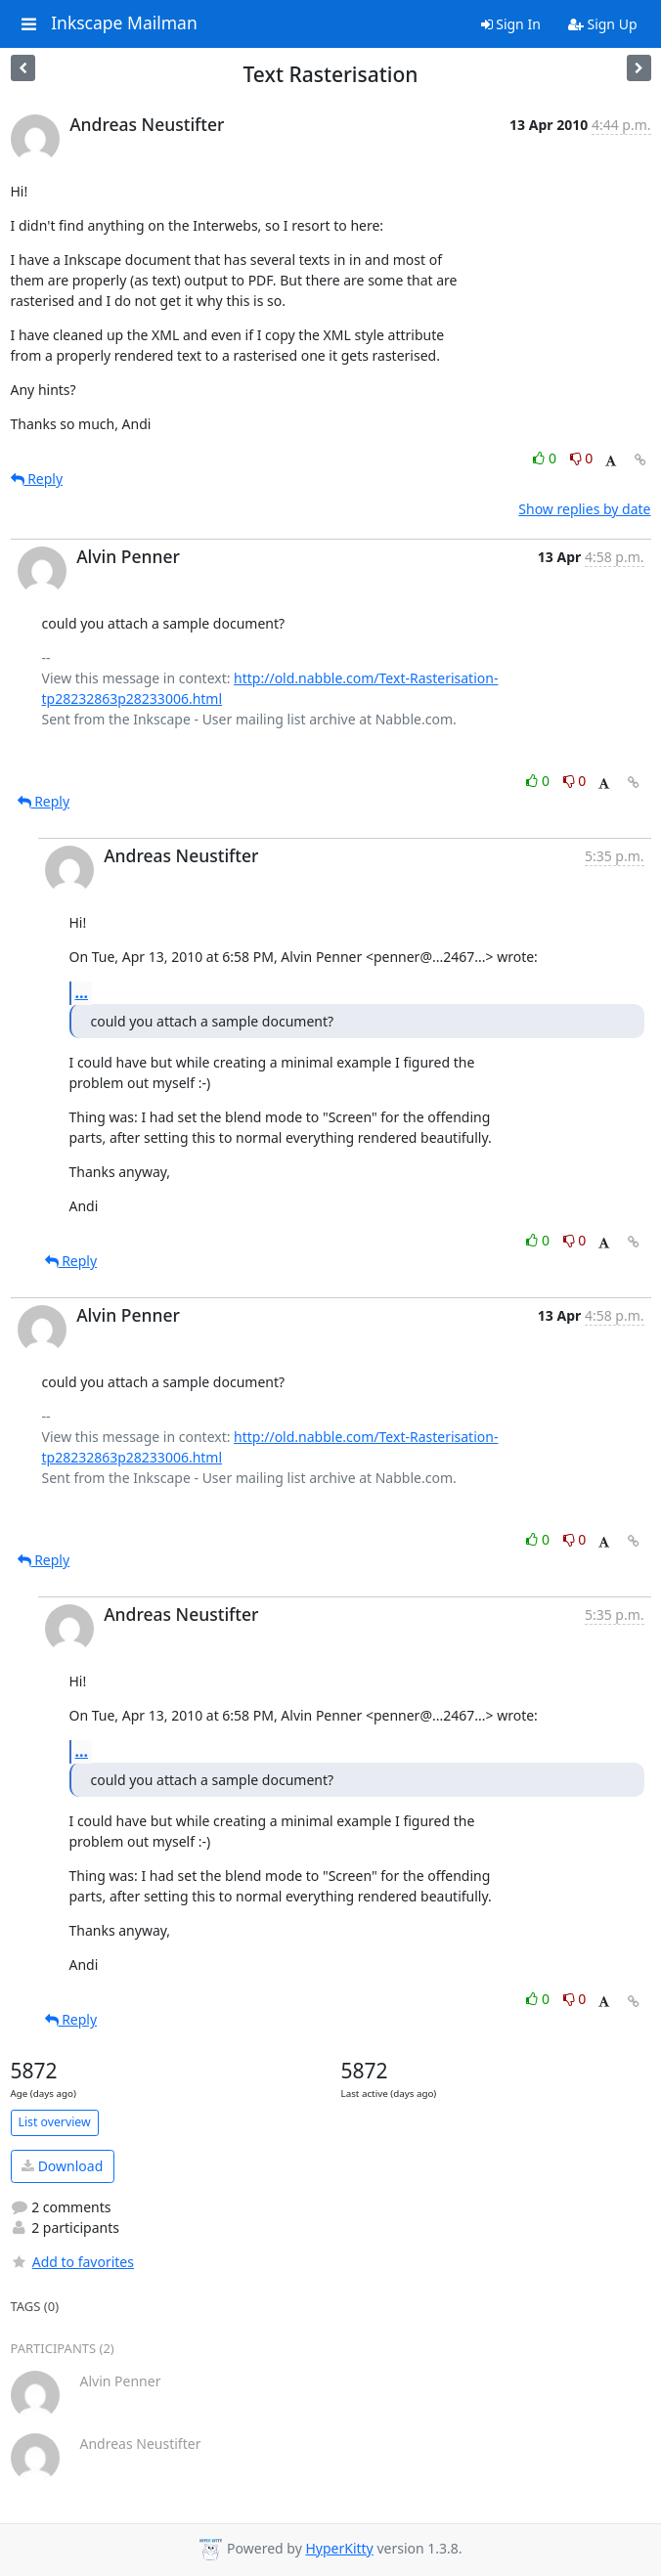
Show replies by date (584, 509)
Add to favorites (72, 2261)
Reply (37, 478)
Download (62, 2166)
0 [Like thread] (546, 458)
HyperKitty (339, 2548)
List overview (55, 2122)
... (82, 992)
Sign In (511, 24)
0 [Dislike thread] (582, 458)
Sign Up (603, 24)
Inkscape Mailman (124, 23)
